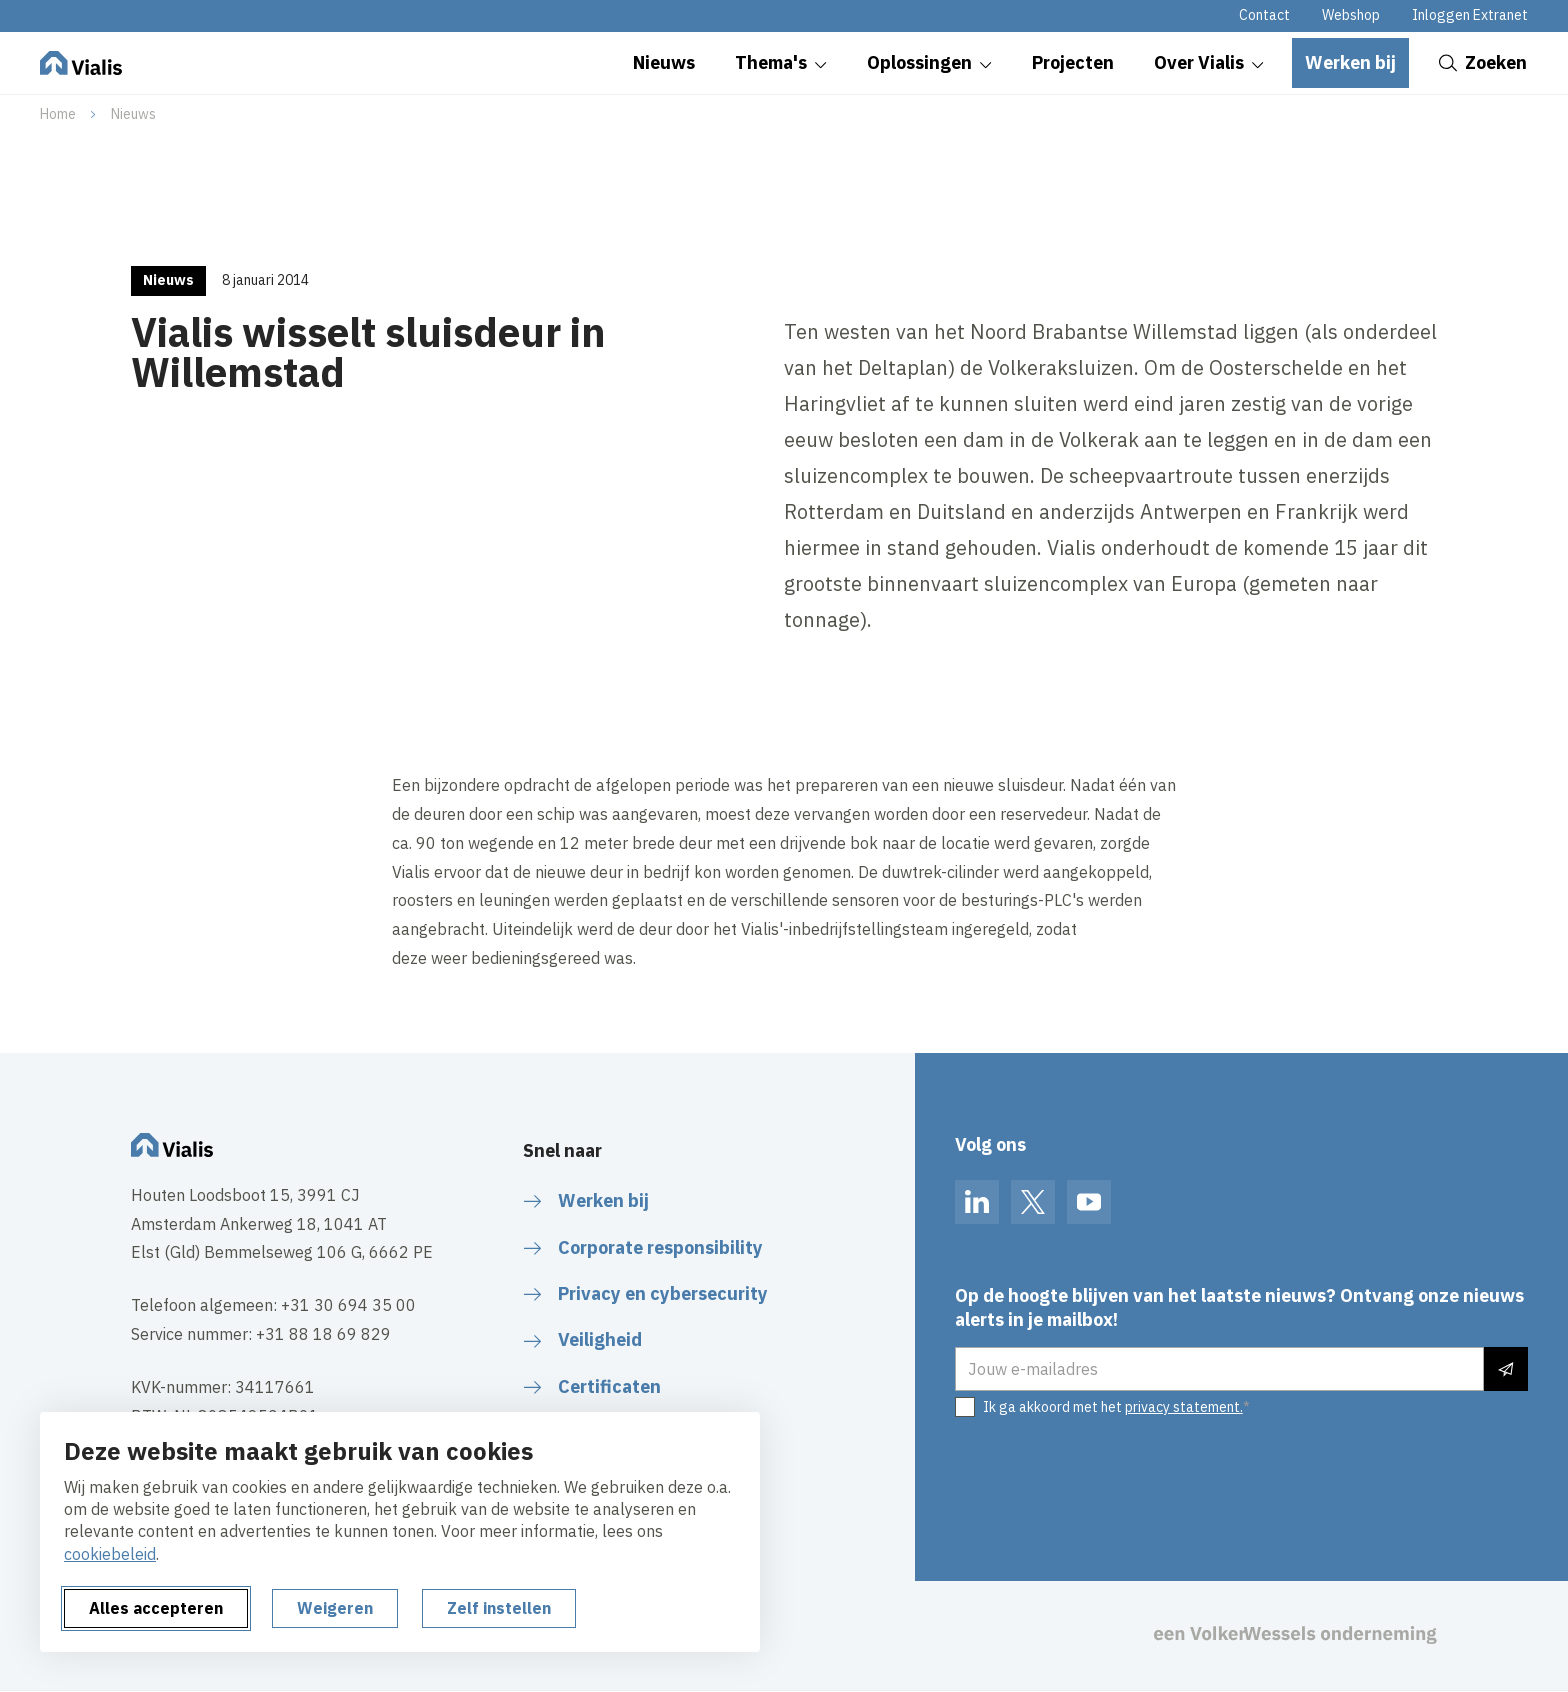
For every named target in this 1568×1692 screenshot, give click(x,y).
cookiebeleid (110, 1554)
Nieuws (133, 114)
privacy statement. (1184, 1407)
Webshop (1351, 15)
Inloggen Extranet (1470, 15)
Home (58, 114)
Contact (1264, 15)
